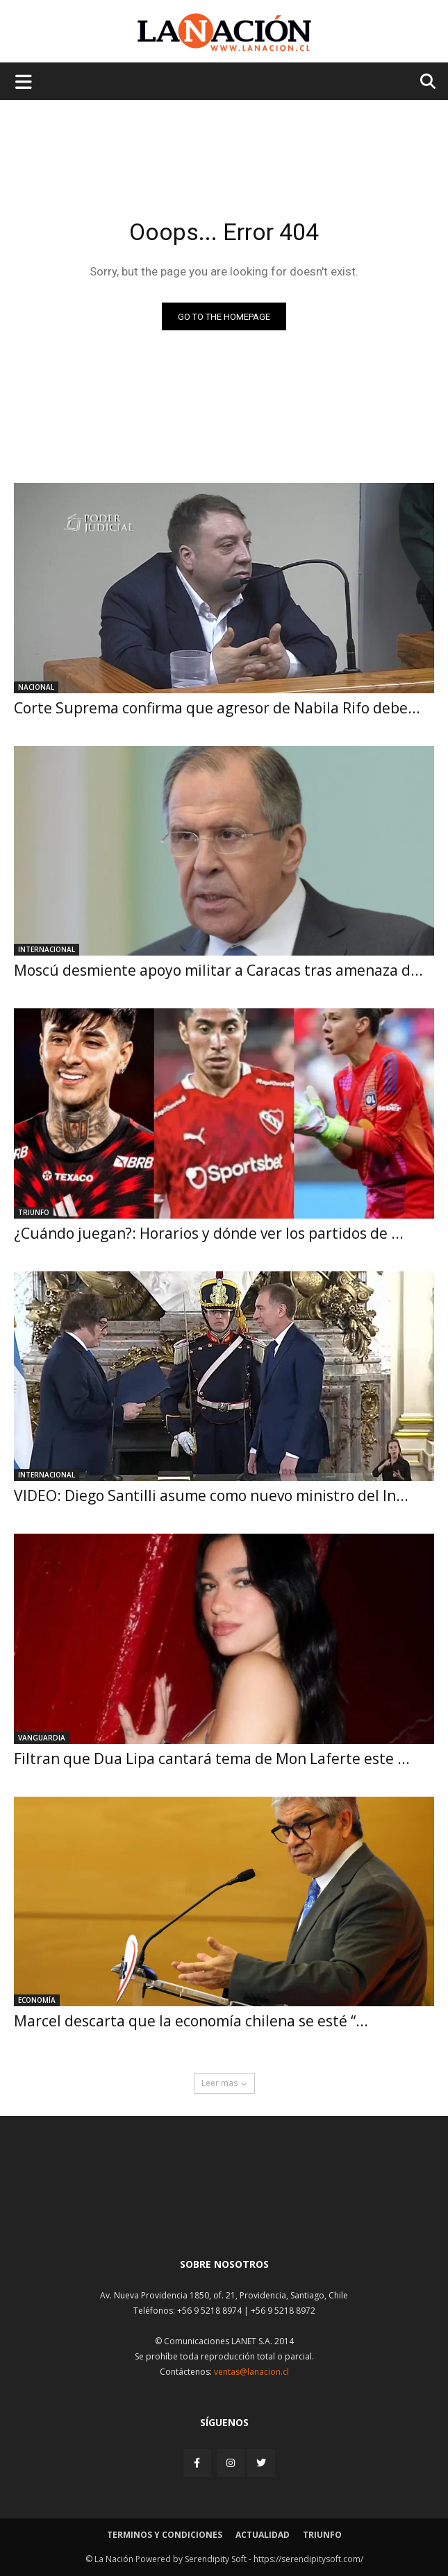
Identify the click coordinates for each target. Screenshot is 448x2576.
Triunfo (33, 1212)
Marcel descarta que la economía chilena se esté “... (191, 2021)
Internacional (46, 949)
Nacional (36, 687)
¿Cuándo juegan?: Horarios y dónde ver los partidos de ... (209, 1233)
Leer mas (224, 2083)
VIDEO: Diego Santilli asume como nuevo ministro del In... (211, 1495)
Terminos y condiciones (164, 2535)
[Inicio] (224, 2213)
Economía (37, 2000)
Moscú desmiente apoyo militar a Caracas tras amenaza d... (218, 970)
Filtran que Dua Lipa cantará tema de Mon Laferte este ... (212, 1758)
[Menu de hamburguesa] (23, 81)
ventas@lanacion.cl (251, 2372)
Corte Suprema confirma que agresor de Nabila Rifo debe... (217, 708)
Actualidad (262, 2535)
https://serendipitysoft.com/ (308, 2559)
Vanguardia (41, 1738)
